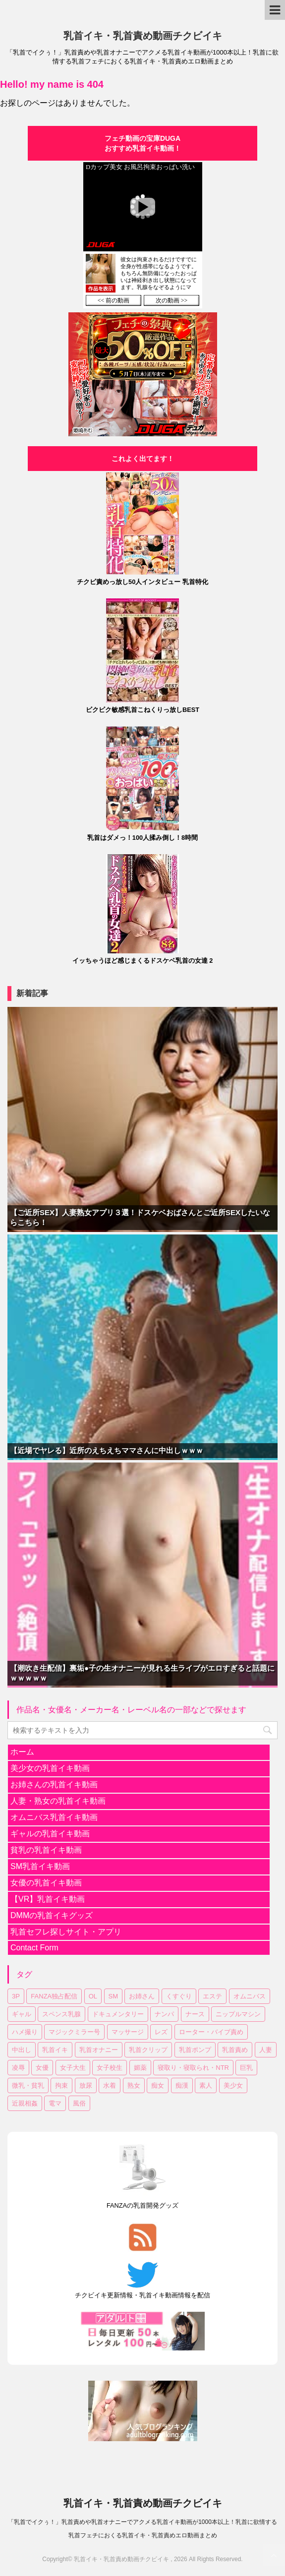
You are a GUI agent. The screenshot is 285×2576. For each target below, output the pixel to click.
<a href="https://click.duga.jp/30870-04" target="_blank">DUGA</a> (142, 235)
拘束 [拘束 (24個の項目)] (61, 2085)
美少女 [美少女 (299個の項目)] (233, 2085)
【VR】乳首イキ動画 (47, 1899)
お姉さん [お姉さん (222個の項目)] (142, 1996)
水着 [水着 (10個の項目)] (109, 2085)
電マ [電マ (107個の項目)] (55, 2103)
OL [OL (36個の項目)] (93, 1996)
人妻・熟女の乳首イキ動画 (58, 1801)
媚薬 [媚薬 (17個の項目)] (140, 2067)
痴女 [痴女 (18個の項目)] (157, 2085)
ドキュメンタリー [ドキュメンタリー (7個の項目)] (118, 2014)
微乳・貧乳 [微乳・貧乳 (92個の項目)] (28, 2085)
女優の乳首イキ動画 (46, 1882)
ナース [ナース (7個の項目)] (195, 2014)
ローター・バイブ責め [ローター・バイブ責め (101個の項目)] (211, 2032)
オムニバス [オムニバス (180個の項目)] (249, 1996)
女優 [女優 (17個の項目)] (42, 2067)
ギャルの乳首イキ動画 (50, 1833)
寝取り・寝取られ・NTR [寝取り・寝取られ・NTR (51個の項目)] (193, 2067)
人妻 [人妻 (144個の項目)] (265, 2049)
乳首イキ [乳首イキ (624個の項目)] (55, 2049)
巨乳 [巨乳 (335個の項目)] (246, 2067)
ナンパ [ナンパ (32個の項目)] (164, 2014)
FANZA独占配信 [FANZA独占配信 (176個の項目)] (54, 1996)
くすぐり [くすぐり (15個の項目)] (179, 1996)
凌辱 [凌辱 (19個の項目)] (18, 2067)
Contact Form (34, 1947)
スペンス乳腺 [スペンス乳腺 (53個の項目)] (61, 2014)
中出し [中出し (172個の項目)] (21, 2049)
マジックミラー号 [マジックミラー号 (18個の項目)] (74, 2032)
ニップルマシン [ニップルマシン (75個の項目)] (238, 2014)
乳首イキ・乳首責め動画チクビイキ (142, 35)
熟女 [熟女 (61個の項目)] (133, 2085)
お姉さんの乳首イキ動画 (54, 1784)
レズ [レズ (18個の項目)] (161, 2032)
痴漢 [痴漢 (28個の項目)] (181, 2085)
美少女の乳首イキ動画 (50, 1768)
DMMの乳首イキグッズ (51, 1915)
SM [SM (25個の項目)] (113, 1996)
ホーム (22, 1752)
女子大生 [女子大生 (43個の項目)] (73, 2067)
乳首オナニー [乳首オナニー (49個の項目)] (98, 2049)
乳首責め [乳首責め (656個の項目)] (235, 2049)
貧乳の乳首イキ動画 (46, 1850)
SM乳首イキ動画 (40, 1866)
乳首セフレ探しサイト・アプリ (65, 1932)
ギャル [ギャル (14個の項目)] (21, 2014)
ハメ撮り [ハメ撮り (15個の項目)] (25, 2032)
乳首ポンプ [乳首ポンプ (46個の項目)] (195, 2049)
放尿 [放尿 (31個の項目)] (85, 2085)
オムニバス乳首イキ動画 (54, 1817)
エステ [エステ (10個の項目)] (212, 1996)
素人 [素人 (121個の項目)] (205, 2085)
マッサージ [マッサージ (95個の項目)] (128, 2032)
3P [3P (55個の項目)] (16, 1996)
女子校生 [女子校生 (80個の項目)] (109, 2067)
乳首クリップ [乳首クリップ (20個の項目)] (148, 2049)
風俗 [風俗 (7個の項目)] (79, 2103)
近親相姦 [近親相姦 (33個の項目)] (25, 2103)
